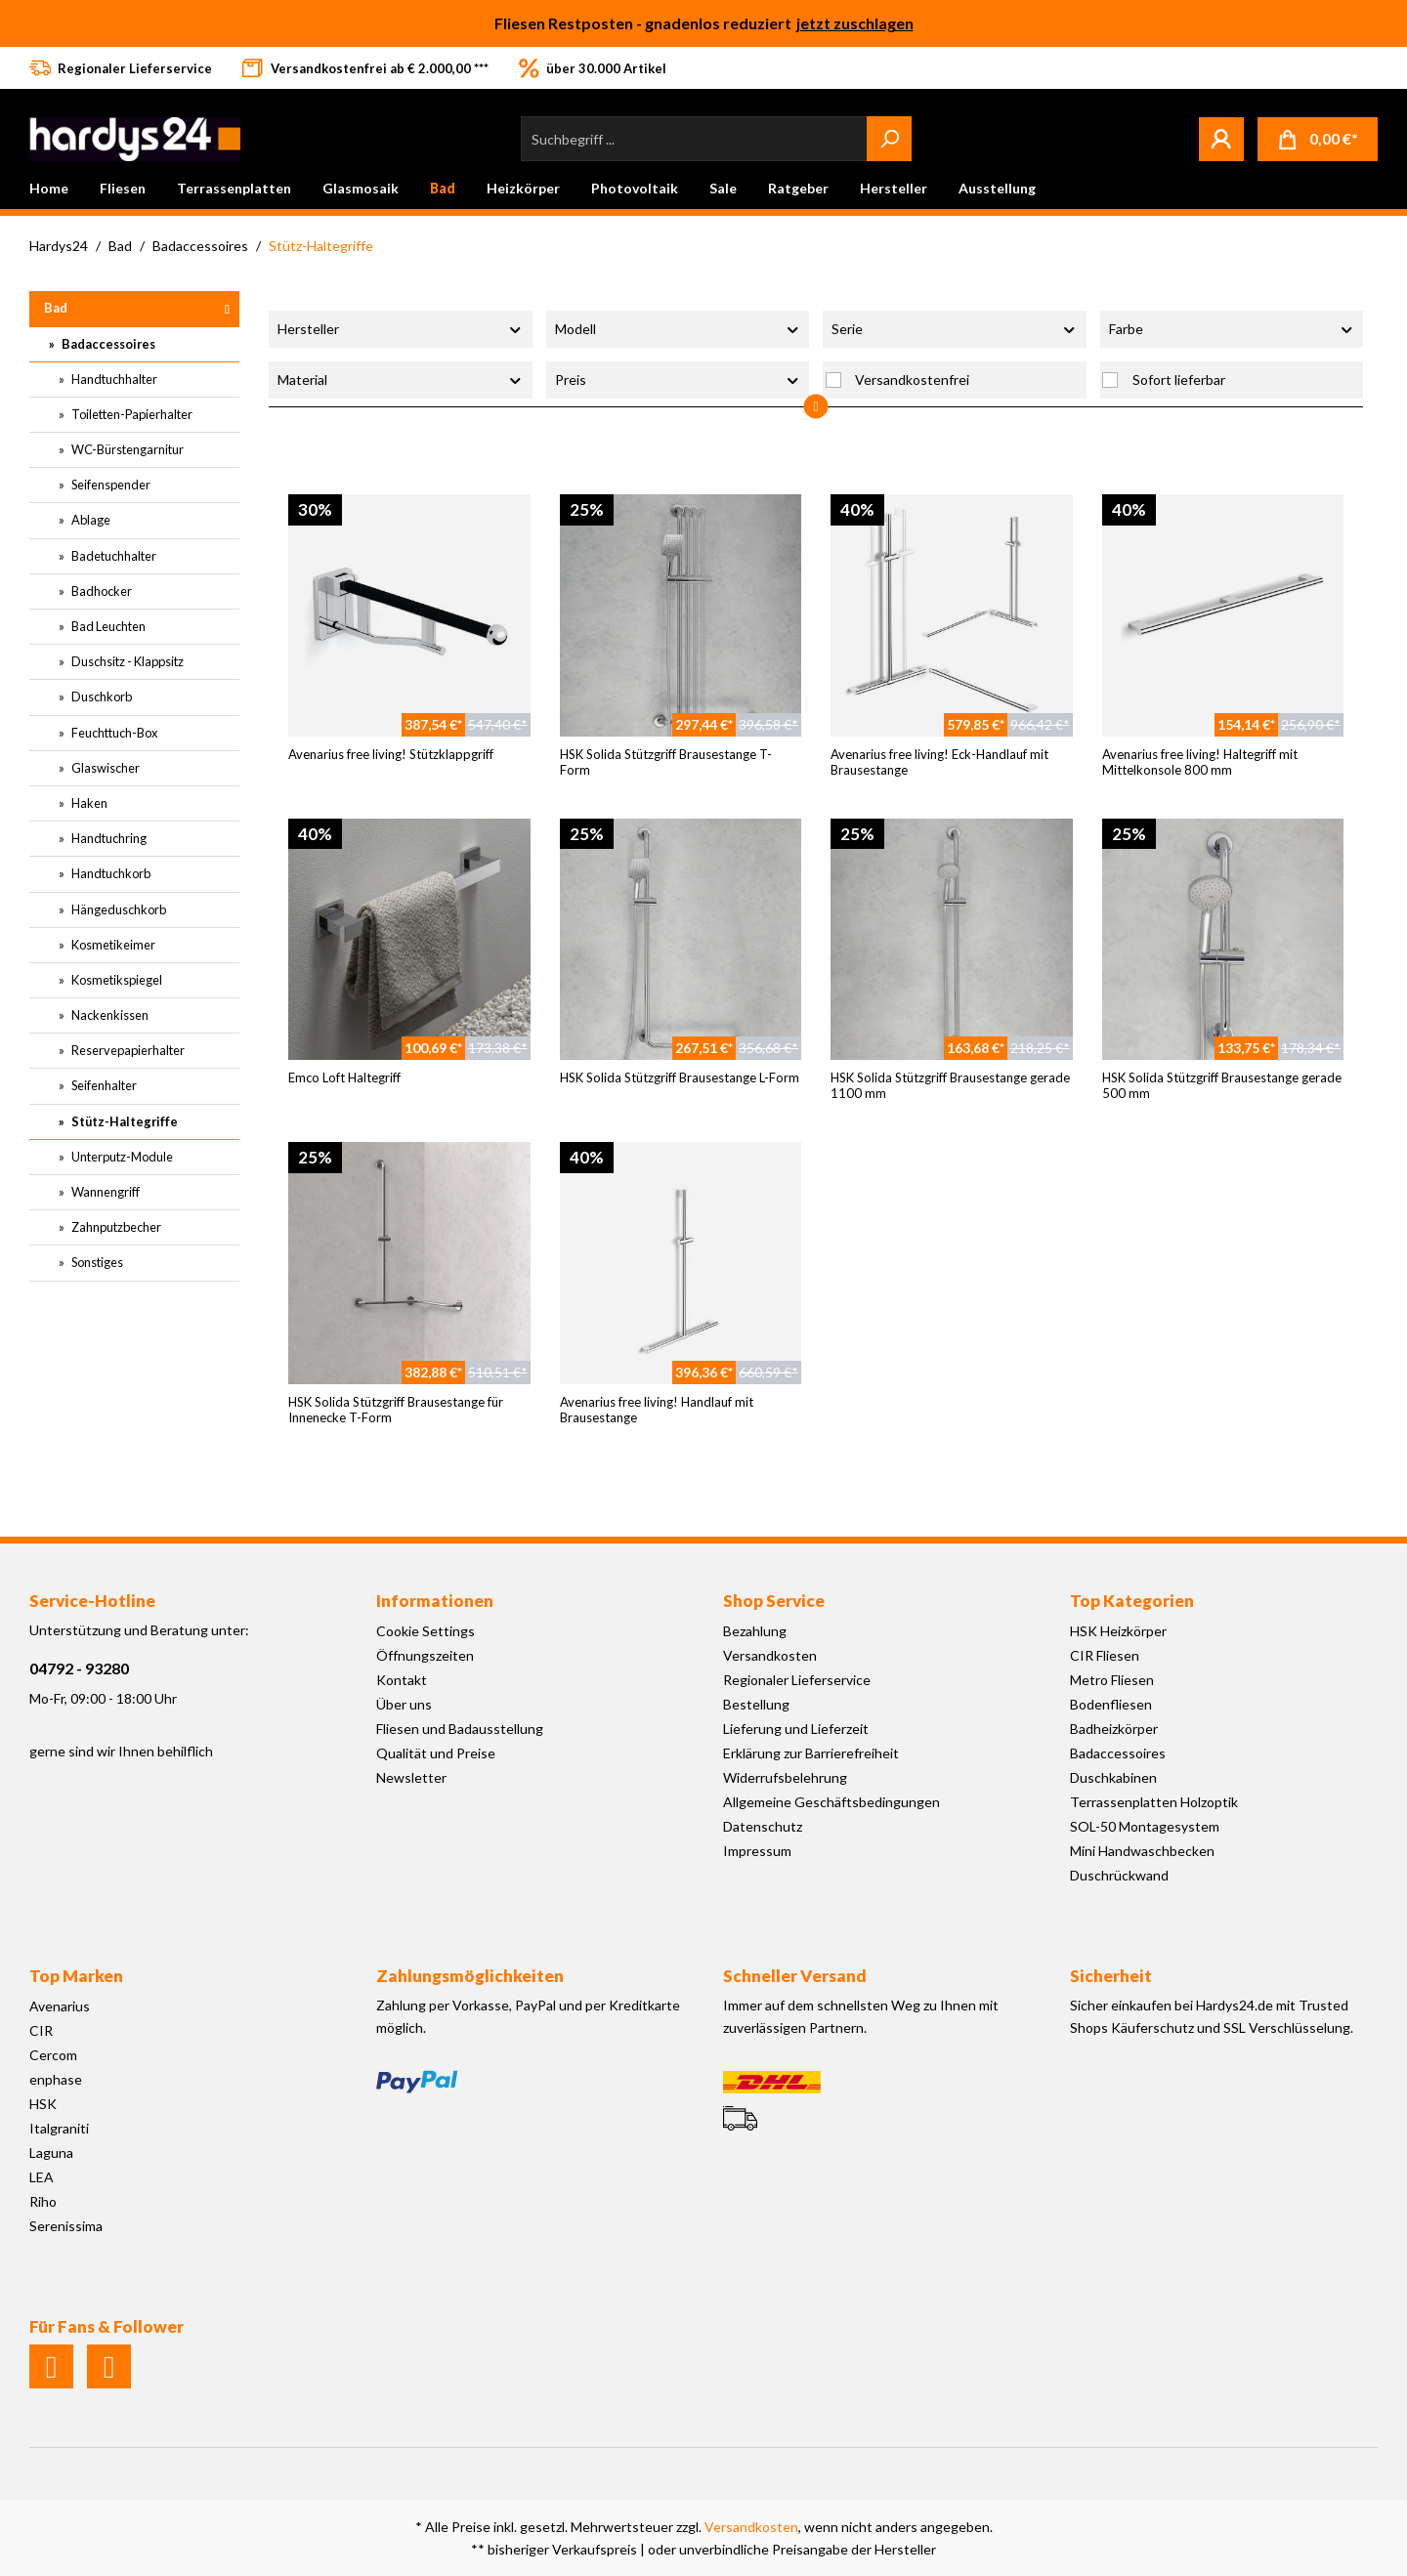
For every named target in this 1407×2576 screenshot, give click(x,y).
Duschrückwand (1119, 1875)
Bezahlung (755, 1631)
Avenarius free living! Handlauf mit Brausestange (656, 1409)
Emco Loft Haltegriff (344, 1077)
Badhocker (100, 591)
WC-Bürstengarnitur (126, 449)
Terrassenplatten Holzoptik (1154, 1802)
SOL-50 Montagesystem (1144, 1826)
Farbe (1232, 328)
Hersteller (400, 328)
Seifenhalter (103, 1085)
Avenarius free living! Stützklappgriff (390, 754)
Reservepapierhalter (127, 1050)
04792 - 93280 (79, 1668)
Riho (43, 2201)
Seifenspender (109, 484)
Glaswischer (104, 768)
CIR (41, 2030)
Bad (55, 308)
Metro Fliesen (1112, 1679)
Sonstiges (96, 1262)
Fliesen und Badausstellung (459, 1728)
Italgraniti (59, 2128)
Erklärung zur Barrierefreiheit (811, 1753)
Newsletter (411, 1777)
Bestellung (756, 1704)
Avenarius (59, 2006)
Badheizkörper (1114, 1728)
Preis (678, 379)
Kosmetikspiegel (115, 980)
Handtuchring (108, 838)
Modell (678, 328)
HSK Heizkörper (1118, 1631)
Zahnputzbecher (115, 1227)
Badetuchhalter (112, 556)
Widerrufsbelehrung (785, 1777)
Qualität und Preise (435, 1753)
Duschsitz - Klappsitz (126, 661)
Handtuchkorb (109, 873)
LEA (41, 2177)
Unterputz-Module (121, 1156)
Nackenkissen (109, 1015)
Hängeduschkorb (117, 909)
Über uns (404, 1704)
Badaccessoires (107, 344)
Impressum (757, 1850)
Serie (954, 328)
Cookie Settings (425, 1631)
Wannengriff (104, 1192)
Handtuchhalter (113, 379)
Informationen (434, 1600)
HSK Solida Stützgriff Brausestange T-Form (666, 762)
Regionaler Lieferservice (797, 1679)
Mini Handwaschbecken (1142, 1850)
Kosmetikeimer (112, 944)
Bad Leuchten (107, 626)
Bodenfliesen (1111, 1704)
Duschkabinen (1113, 1777)
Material (400, 379)
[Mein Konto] (1221, 138)
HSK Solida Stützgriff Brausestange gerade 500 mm (1222, 1085)
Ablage (89, 520)
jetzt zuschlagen (855, 23)
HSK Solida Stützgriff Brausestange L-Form (679, 1077)
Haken (88, 803)
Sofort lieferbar (1178, 379)
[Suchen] (889, 138)
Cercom (53, 2055)
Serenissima (66, 2225)
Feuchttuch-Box (113, 732)
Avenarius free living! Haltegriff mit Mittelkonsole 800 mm (1200, 762)
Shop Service (774, 1600)
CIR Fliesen (1104, 1655)
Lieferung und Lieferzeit (796, 1728)
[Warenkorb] (1318, 139)
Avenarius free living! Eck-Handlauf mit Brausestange (939, 762)
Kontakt (401, 1679)
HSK (43, 2103)
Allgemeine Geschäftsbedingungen (831, 1802)
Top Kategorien (1132, 1600)
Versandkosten (770, 1655)
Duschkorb (100, 696)
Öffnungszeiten (425, 1655)
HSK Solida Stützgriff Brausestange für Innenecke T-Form (395, 1409)
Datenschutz (762, 1826)
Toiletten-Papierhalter (130, 414)
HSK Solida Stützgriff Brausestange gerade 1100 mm (950, 1085)
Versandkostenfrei (912, 379)
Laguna (51, 2152)
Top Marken (76, 1975)
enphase (55, 2079)
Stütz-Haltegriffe (123, 1121)
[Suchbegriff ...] (694, 138)
